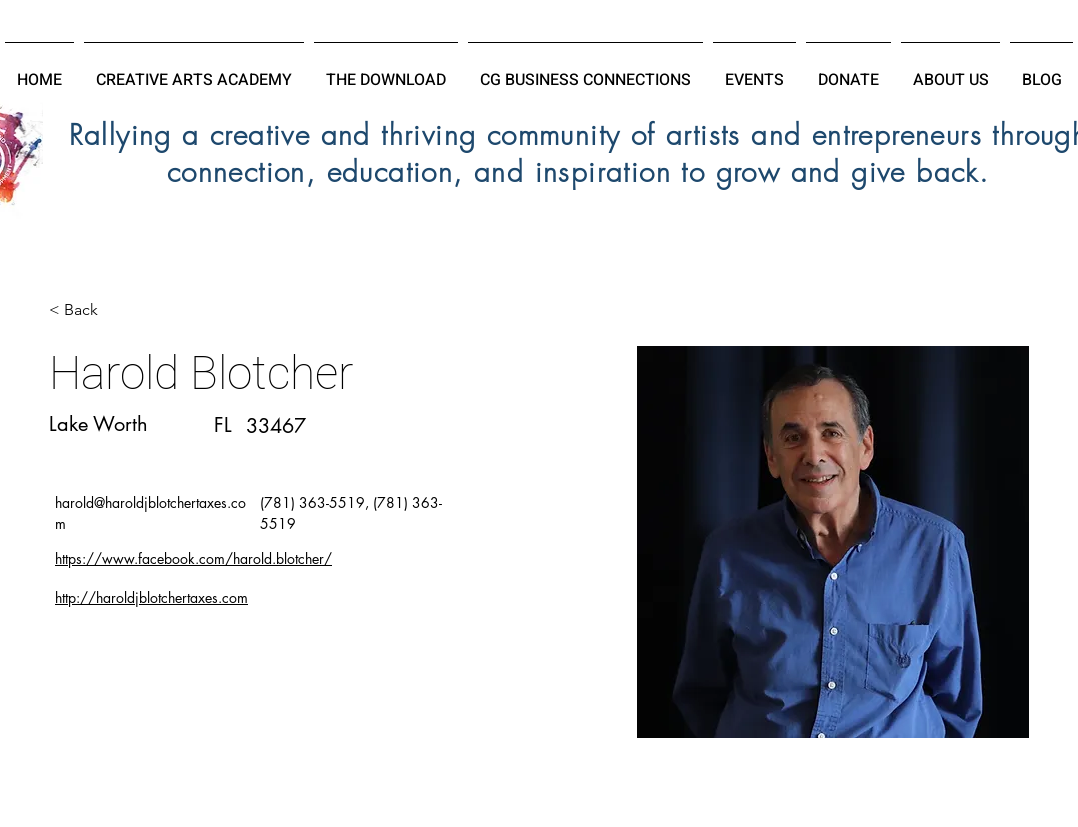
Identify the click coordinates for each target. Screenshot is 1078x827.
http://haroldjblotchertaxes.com (151, 597)
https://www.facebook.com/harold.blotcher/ (193, 558)
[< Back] (88, 310)
